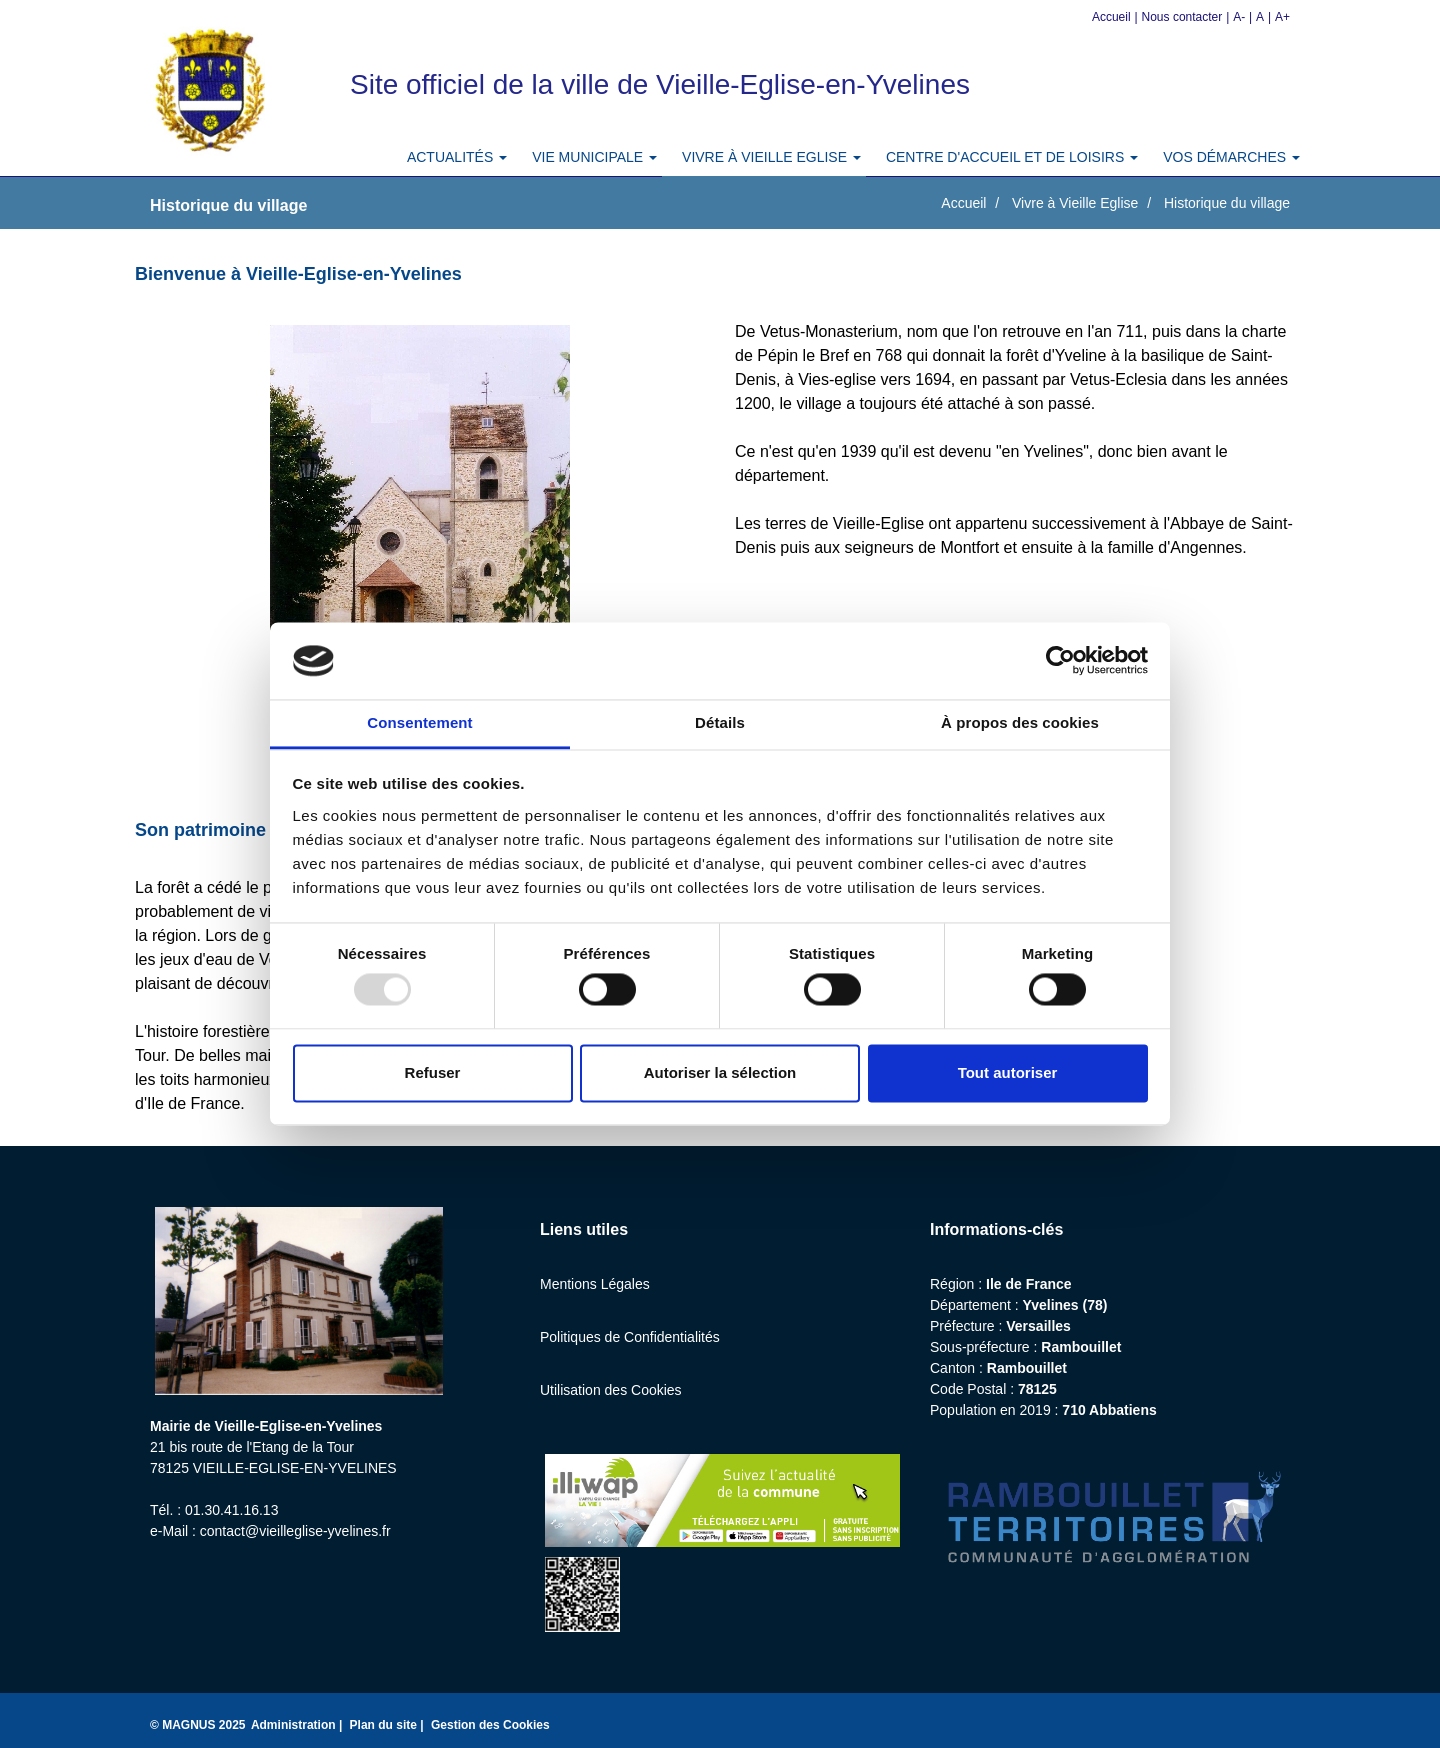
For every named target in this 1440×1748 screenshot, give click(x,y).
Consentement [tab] (419, 722)
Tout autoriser (1008, 1072)
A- (1239, 17)
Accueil (1111, 17)
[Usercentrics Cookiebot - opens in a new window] (1060, 661)
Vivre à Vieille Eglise (1075, 203)
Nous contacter (1182, 17)
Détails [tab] (720, 722)
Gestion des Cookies (490, 1725)
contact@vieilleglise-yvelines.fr (295, 1531)
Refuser (433, 1072)
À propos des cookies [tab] (1020, 722)
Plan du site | (388, 1725)
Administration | (298, 1725)
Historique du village (1227, 203)
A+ (1282, 17)
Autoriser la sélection (720, 1072)
